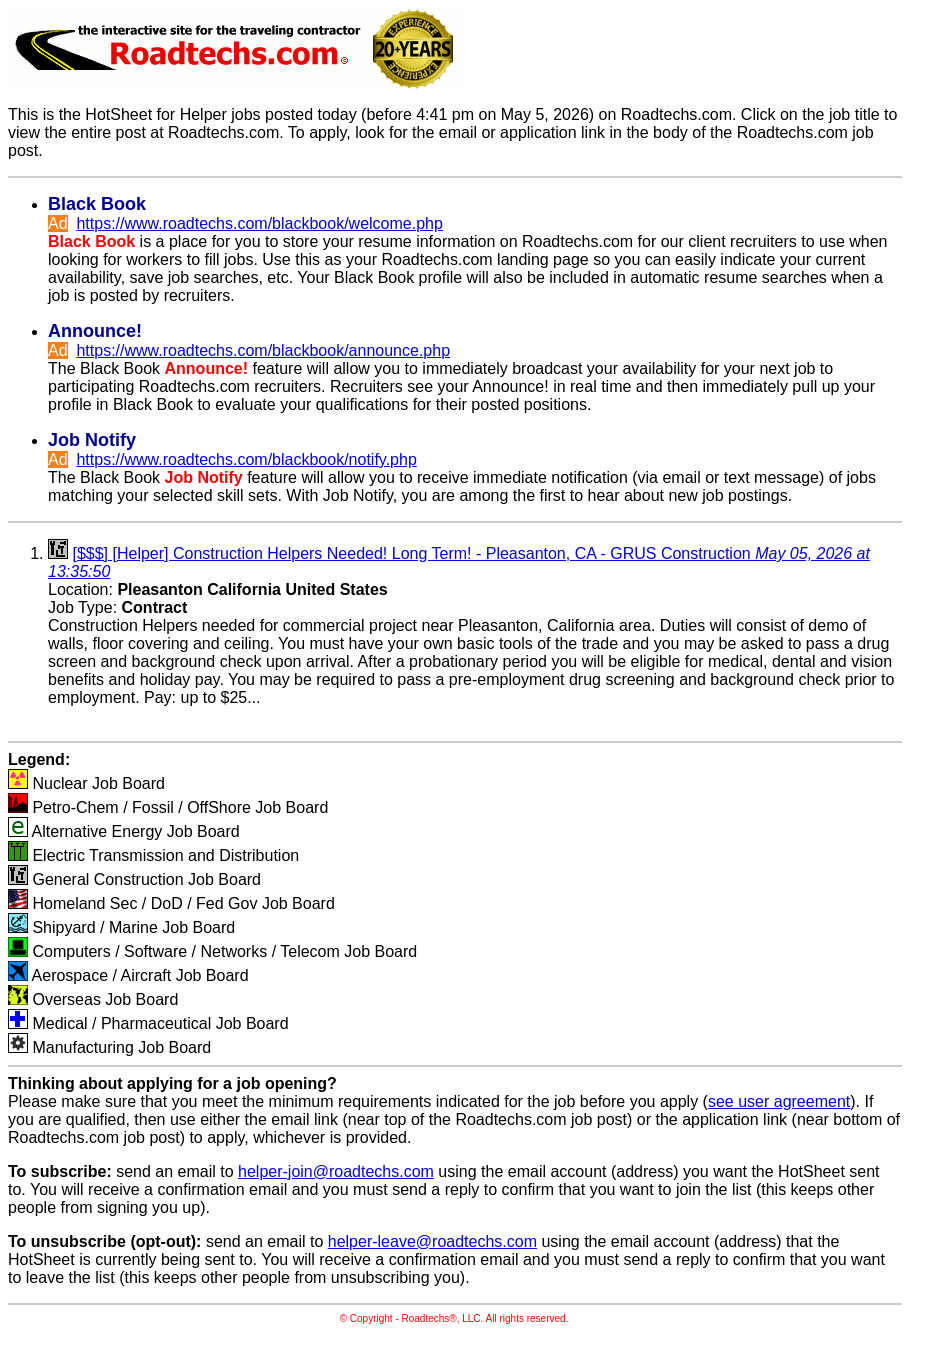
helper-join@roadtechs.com (336, 1171)
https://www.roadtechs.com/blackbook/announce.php (263, 350)
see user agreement (779, 1101)
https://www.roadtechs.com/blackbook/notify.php (246, 459)
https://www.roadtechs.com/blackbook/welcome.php (259, 223)
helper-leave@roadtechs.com (432, 1241)
